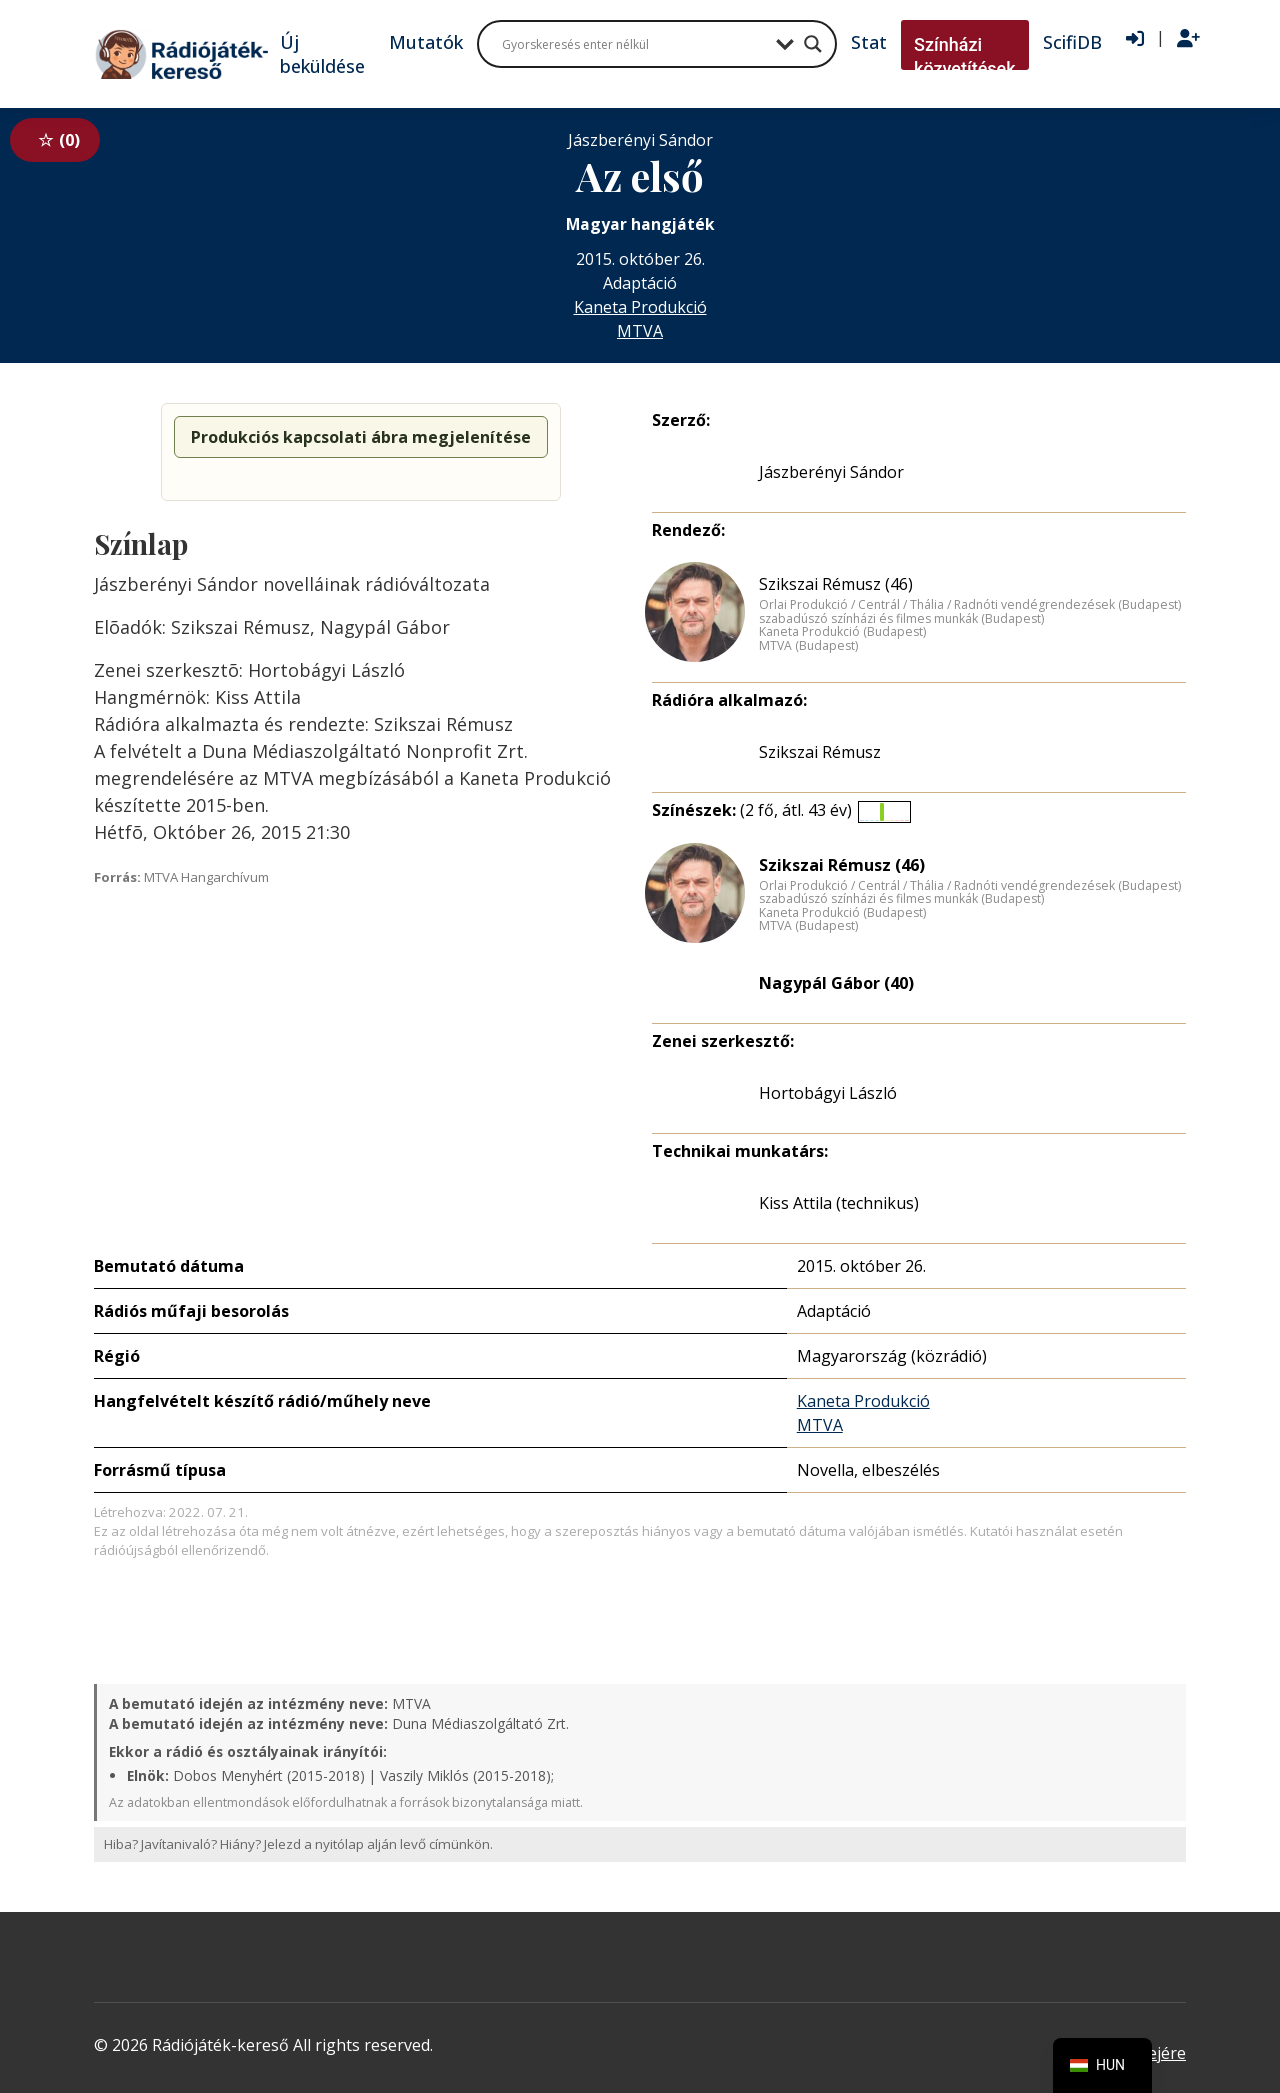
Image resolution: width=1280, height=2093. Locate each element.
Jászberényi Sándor (831, 472)
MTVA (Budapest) (808, 646)
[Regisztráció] (1188, 39)
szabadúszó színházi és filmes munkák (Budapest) (901, 619)
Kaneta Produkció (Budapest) (842, 632)
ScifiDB (1072, 42)
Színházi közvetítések (965, 56)
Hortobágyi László (828, 1093)
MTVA (640, 331)
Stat (869, 42)
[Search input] (634, 44)
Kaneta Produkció (640, 307)
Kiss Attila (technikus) (839, 1203)
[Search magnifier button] (813, 44)
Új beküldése (322, 54)
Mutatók (426, 42)
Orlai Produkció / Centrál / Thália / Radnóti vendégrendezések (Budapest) (970, 605)
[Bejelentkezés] (1135, 39)
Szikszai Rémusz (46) (836, 584)
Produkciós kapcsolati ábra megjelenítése (361, 437)
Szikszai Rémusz (820, 752)
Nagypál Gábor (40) (836, 983)
